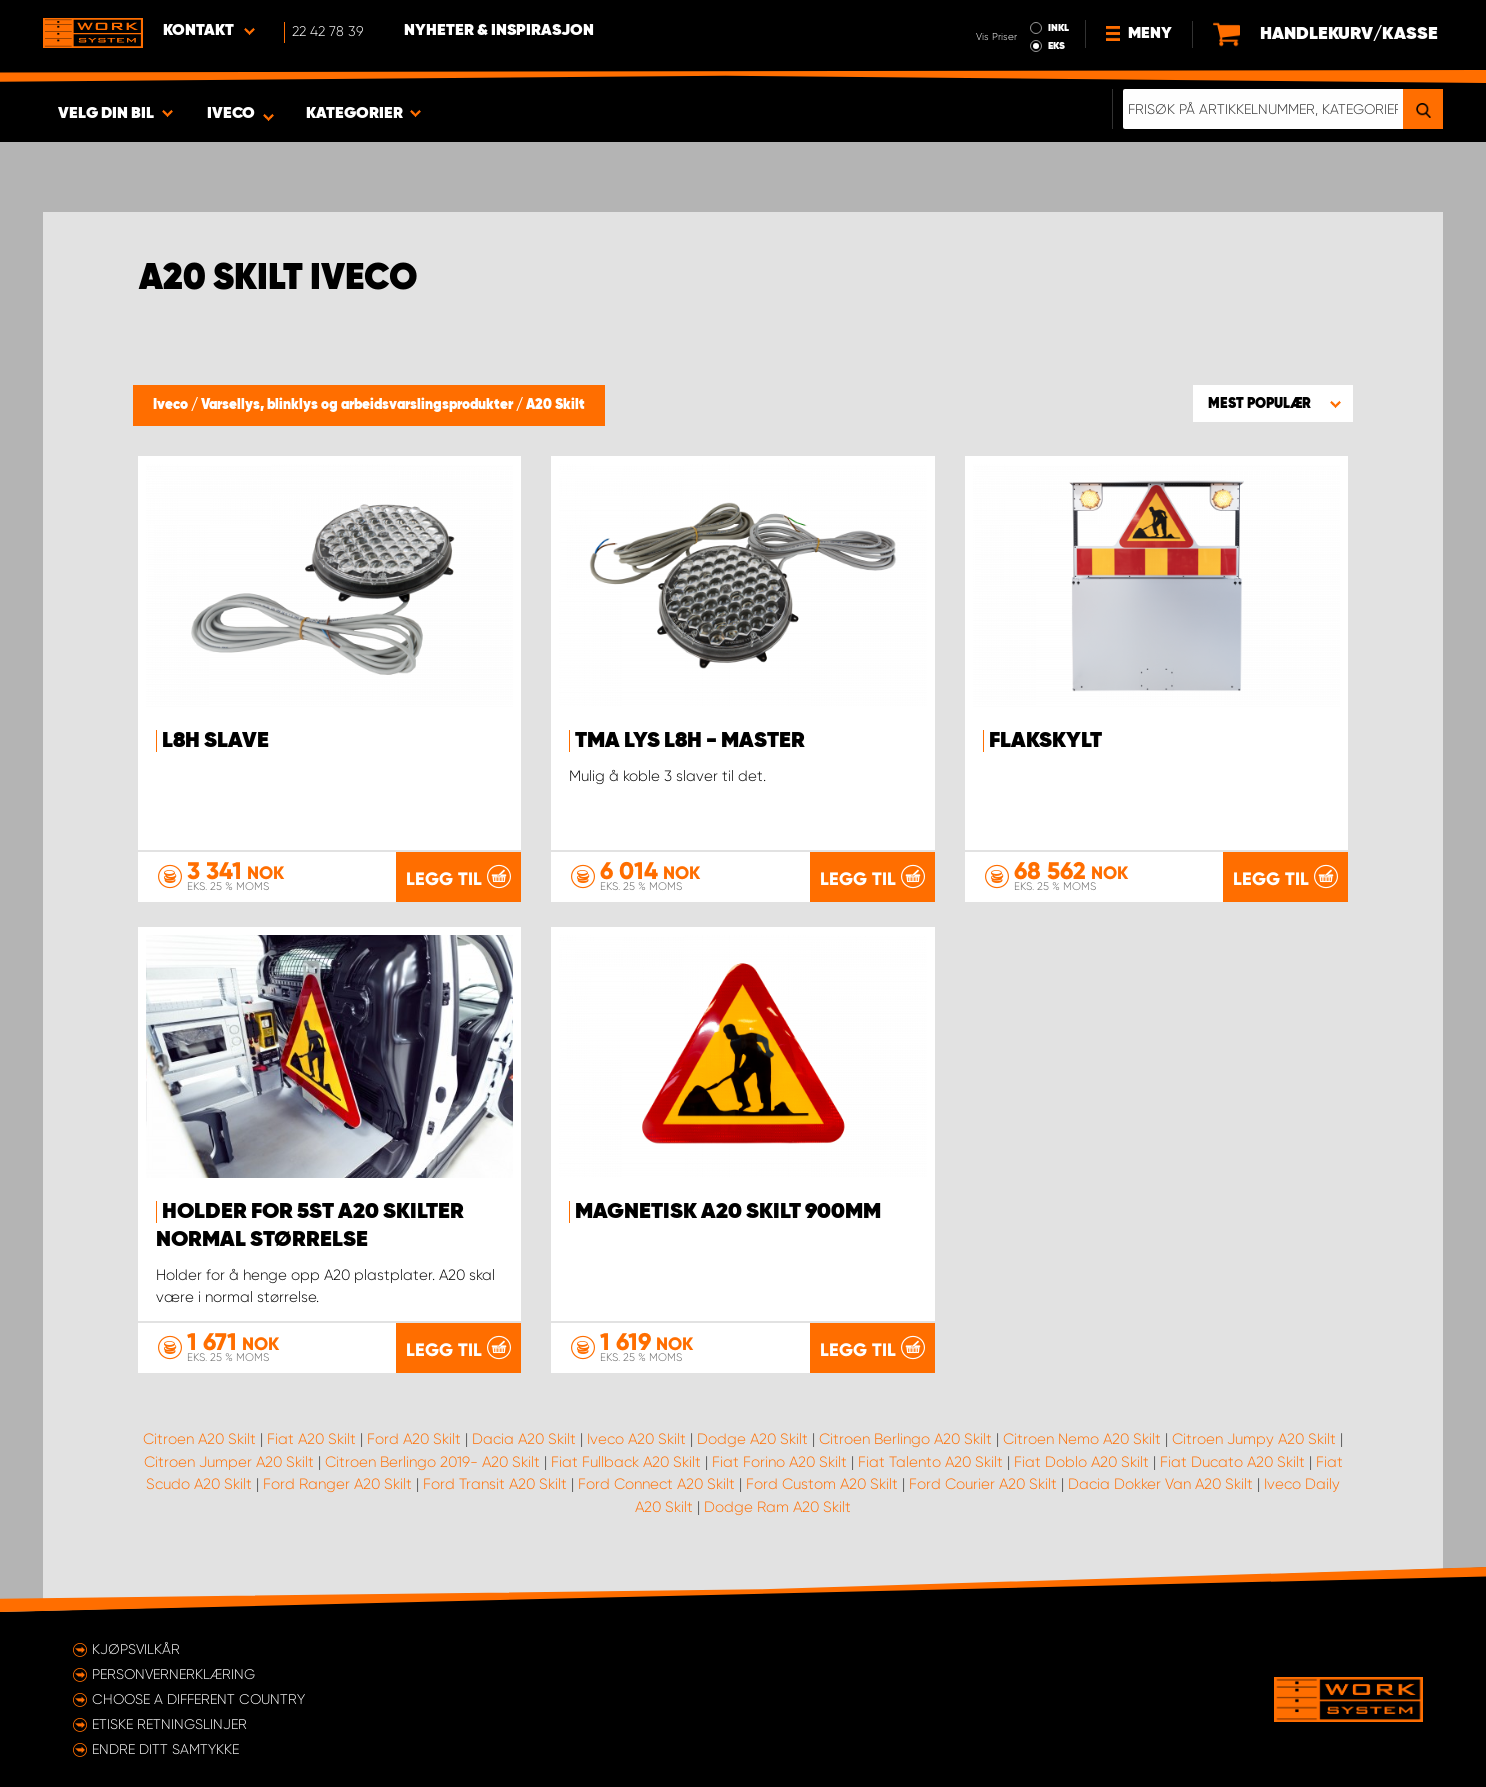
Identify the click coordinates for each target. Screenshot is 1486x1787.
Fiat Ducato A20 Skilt (1232, 1462)
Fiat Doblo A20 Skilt (1081, 1462)
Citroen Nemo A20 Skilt (1082, 1439)
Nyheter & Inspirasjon (499, 31)
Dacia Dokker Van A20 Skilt (1160, 1484)
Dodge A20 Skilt (752, 1439)
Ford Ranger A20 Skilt (337, 1484)
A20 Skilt (555, 405)
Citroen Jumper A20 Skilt (229, 1462)
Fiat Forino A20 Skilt (779, 1462)
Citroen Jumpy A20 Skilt (1254, 1439)
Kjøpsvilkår (136, 1649)
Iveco (172, 405)
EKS (1056, 46)
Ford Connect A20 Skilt (656, 1484)
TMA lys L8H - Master (690, 741)
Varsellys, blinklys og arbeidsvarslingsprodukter (358, 405)
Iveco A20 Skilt (636, 1439)
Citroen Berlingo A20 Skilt (905, 1439)
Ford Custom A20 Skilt (822, 1484)
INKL (1058, 28)
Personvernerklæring (173, 1674)
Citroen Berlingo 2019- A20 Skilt (432, 1462)
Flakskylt (1045, 741)
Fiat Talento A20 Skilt (930, 1462)
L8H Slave (215, 741)
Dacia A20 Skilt (524, 1439)
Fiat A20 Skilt (311, 1439)
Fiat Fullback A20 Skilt (626, 1462)
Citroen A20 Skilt (199, 1439)
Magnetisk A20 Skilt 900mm (728, 1212)
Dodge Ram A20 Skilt (777, 1507)
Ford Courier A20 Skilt (983, 1484)
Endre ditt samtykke (165, 1749)
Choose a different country (198, 1699)
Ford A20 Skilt (414, 1439)
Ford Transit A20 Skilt (495, 1484)
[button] (1273, 403)
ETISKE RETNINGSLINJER (169, 1724)
